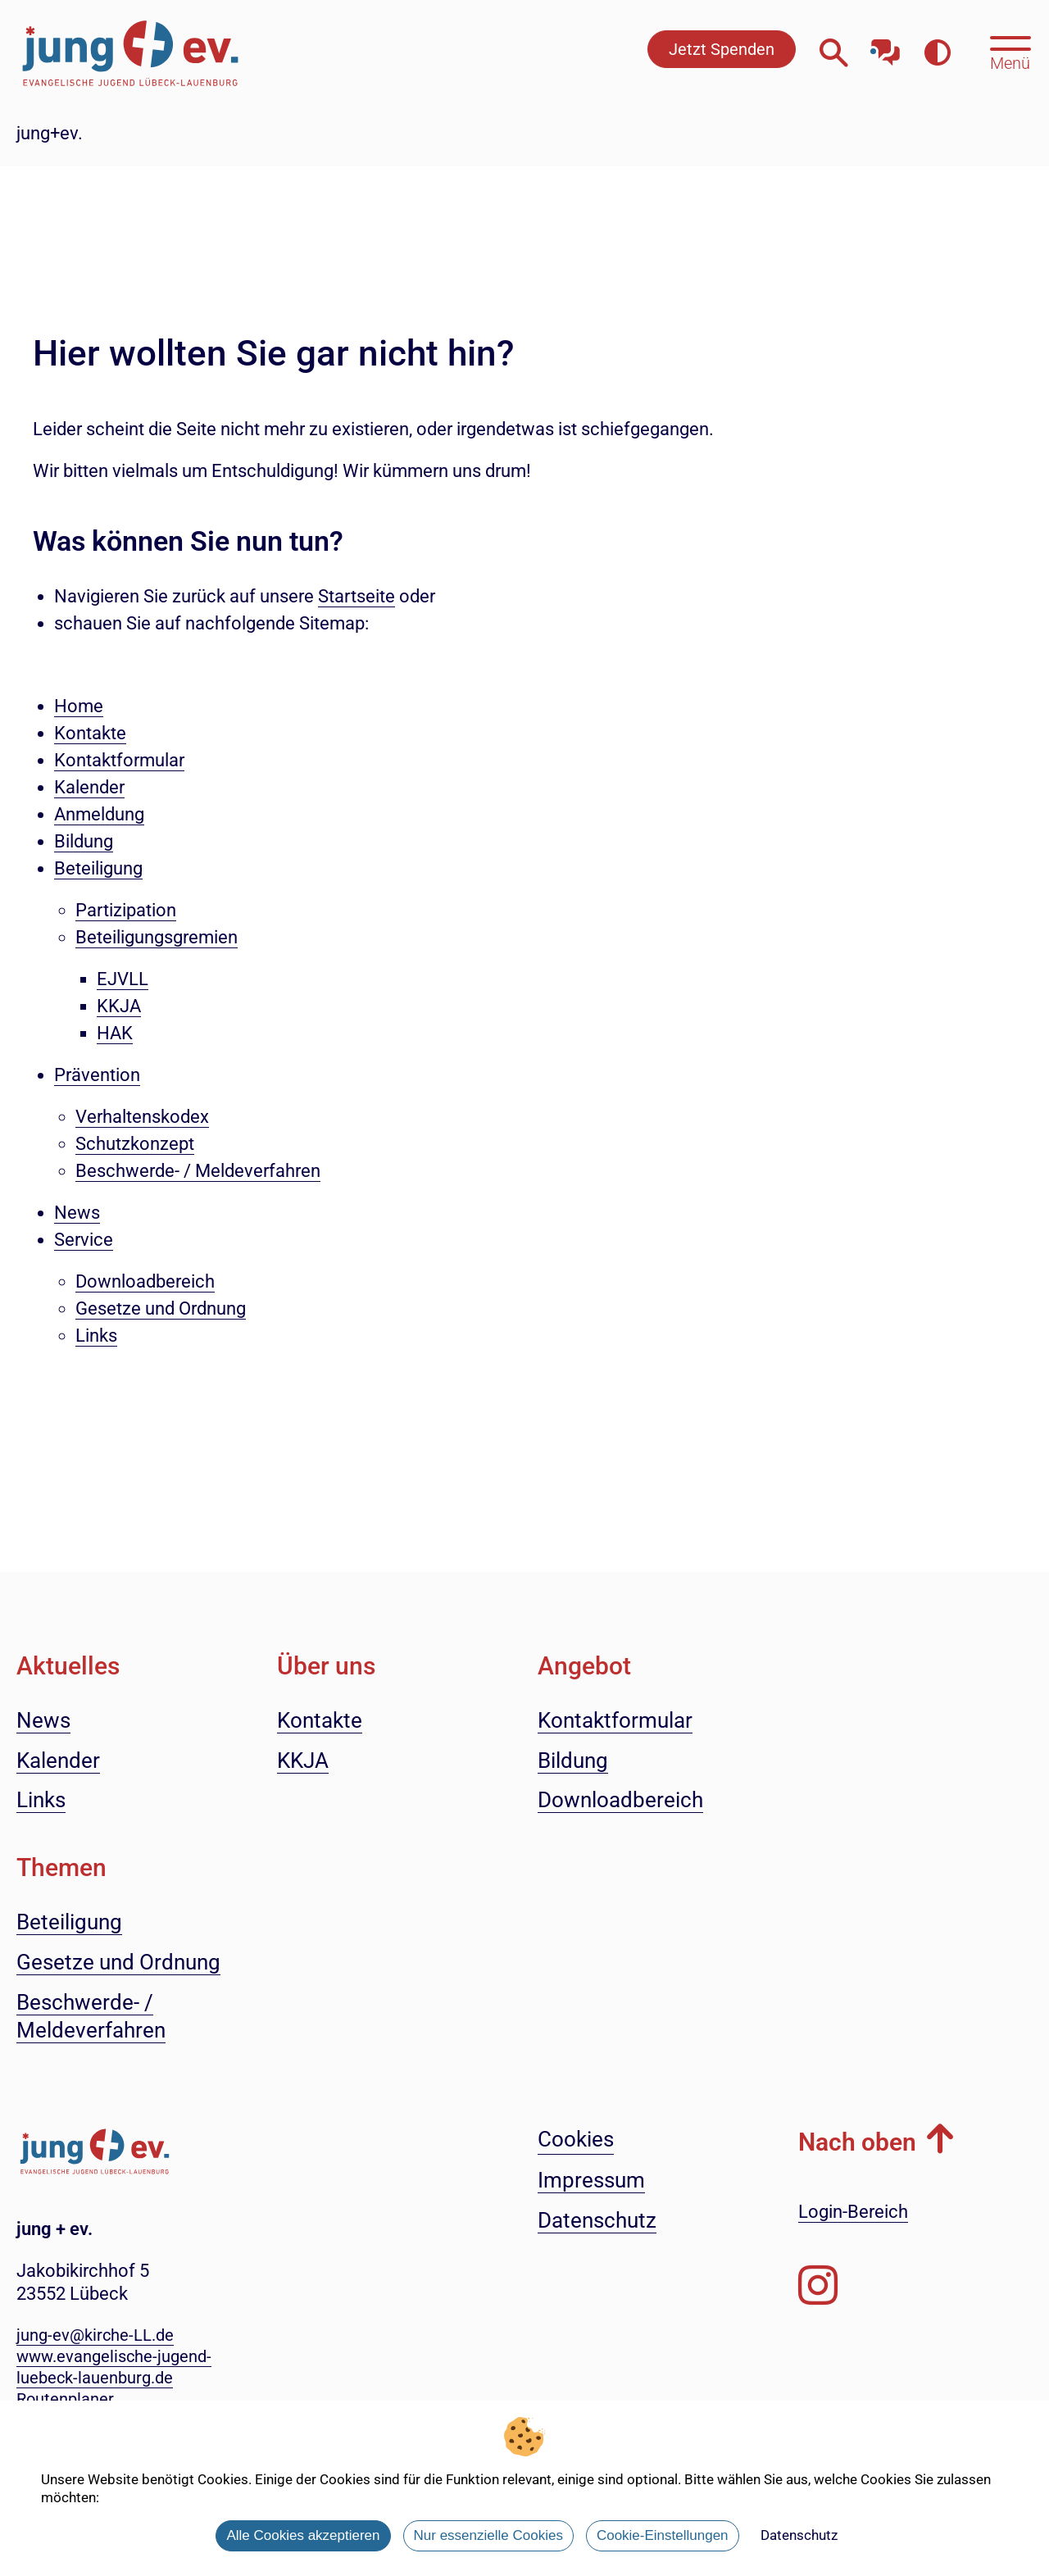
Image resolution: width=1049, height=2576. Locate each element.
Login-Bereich (853, 2211)
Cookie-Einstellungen (663, 2535)
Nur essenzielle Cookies (488, 2535)
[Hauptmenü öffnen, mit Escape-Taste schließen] (1010, 51)
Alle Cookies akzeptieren (302, 2535)
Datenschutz (799, 2535)
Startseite (356, 596)
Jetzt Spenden (721, 49)
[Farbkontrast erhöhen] (937, 52)
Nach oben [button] (857, 2142)
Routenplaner (65, 2399)
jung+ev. (49, 133)
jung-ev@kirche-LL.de (95, 2335)
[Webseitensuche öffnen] (833, 52)
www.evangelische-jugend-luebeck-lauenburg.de (113, 2367)
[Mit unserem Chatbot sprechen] (885, 47)
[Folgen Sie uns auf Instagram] (818, 2285)
